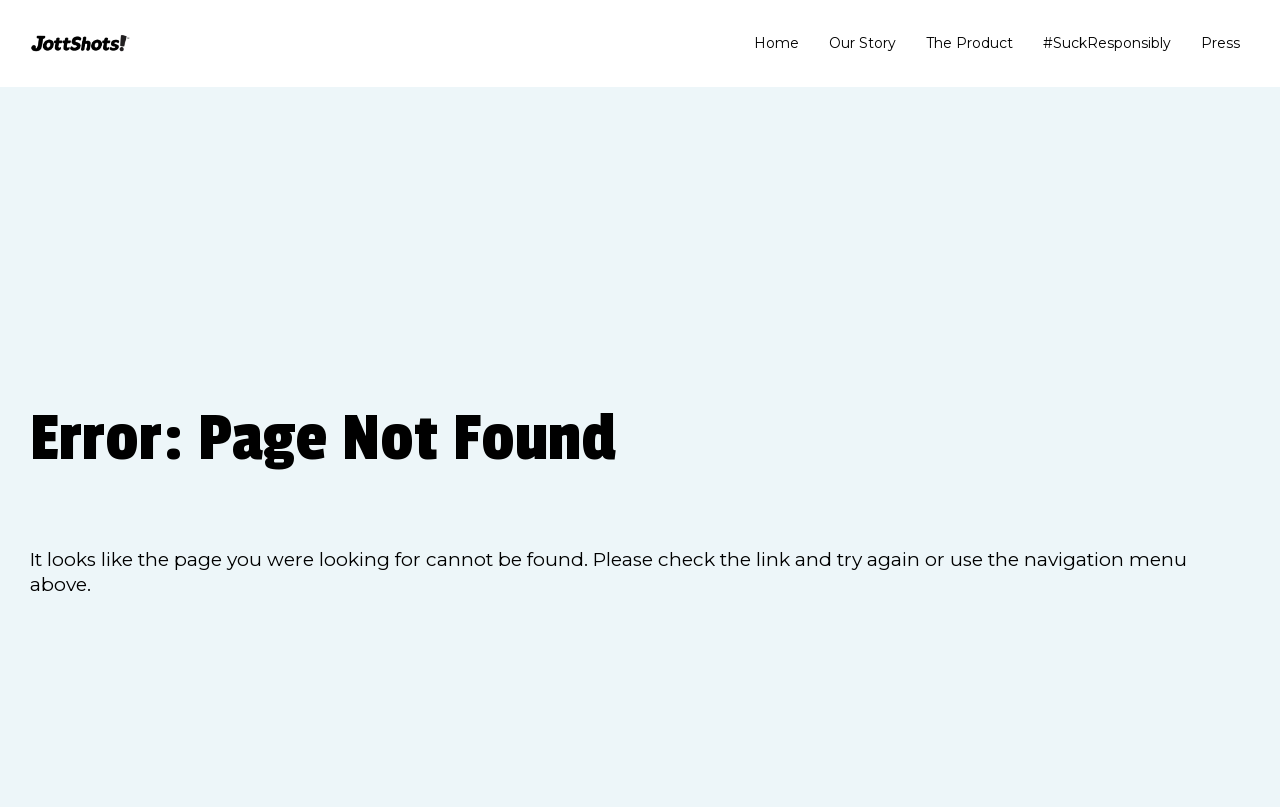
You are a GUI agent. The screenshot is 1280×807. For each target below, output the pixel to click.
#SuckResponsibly (1107, 43)
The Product (969, 43)
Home (776, 43)
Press (1220, 43)
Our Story (862, 43)
